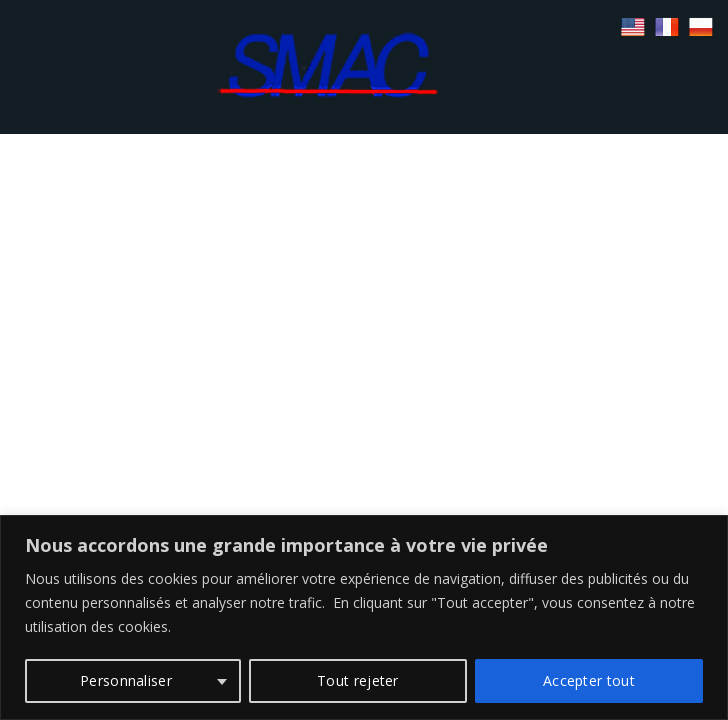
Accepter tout (589, 680)
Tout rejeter (358, 680)
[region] (364, 617)
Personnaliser (126, 680)
